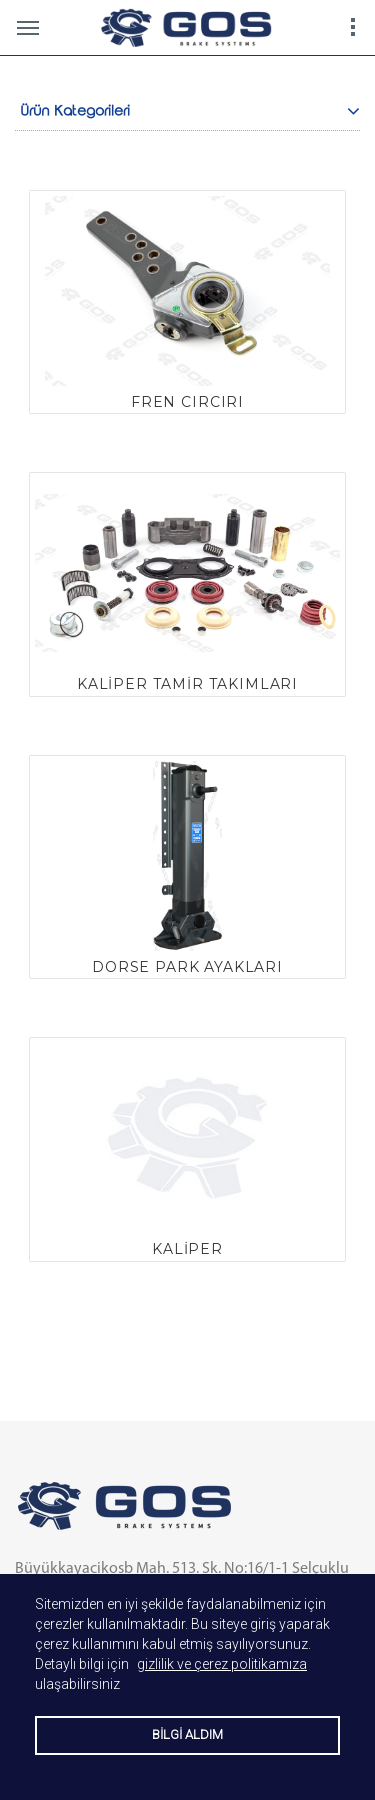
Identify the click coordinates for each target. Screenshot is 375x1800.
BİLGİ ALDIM (187, 1734)
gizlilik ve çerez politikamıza (222, 1664)
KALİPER (187, 1249)
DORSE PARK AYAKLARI (187, 967)
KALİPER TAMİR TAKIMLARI (187, 684)
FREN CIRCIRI (187, 402)
